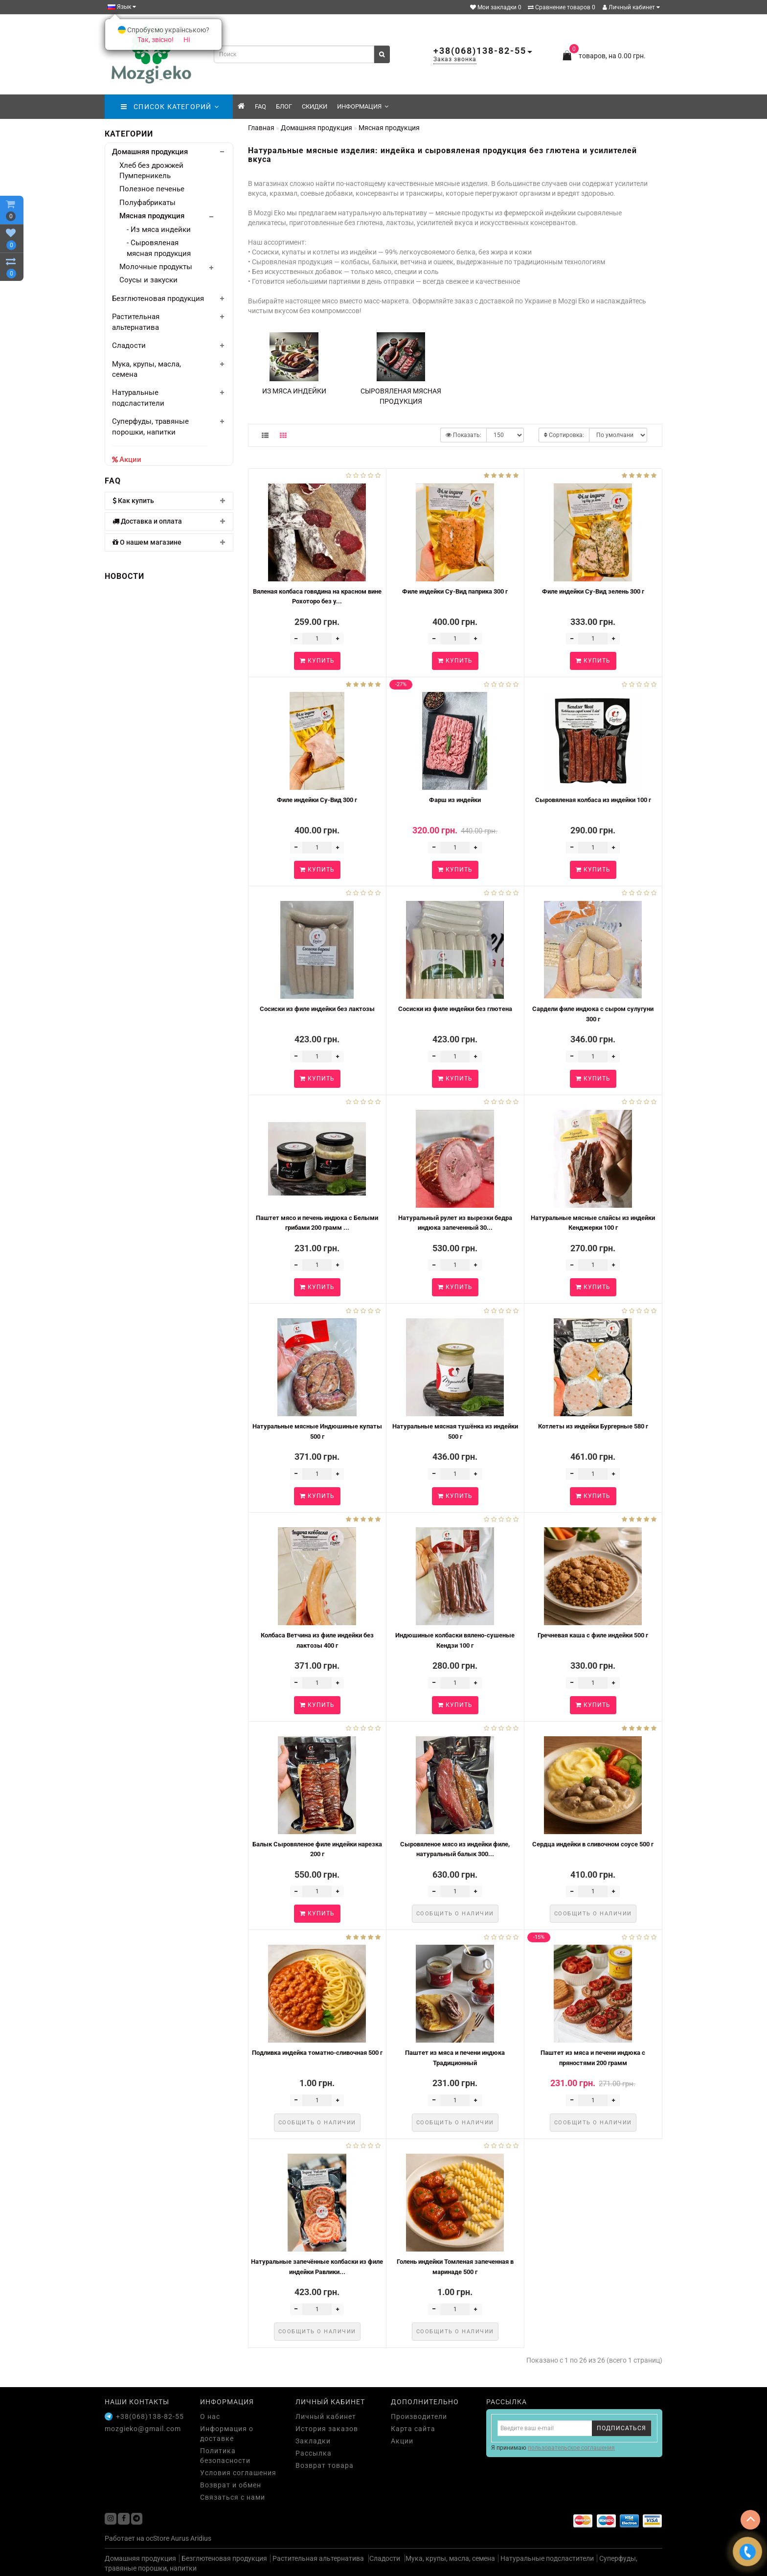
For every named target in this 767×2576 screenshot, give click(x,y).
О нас (210, 2416)
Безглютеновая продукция (158, 298)
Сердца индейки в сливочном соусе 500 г (593, 1844)
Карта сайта (413, 2429)
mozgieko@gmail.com (143, 2429)
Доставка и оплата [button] (169, 521)
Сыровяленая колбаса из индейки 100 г (593, 800)
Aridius (200, 2538)
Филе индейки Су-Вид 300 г (317, 800)
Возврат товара (324, 2465)
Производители (419, 2416)
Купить (317, 660)
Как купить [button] (169, 501)
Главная (261, 128)
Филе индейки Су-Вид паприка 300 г (455, 591)
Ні (186, 40)
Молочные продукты (155, 266)
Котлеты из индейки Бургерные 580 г (593, 1426)
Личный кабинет (631, 7)
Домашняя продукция (150, 151)
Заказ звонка (454, 59)
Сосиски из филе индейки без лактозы (317, 1008)
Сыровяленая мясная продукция (401, 396)
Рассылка (313, 2453)
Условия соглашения (238, 2473)
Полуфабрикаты (147, 202)
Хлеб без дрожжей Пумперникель (151, 170)
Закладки (313, 2441)
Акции (130, 459)
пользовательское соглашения (571, 2447)
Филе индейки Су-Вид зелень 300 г (593, 591)
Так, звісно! (155, 40)
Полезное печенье (151, 188)
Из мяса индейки (294, 391)
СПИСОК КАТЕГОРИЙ (170, 107)
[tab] (169, 501)
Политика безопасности (225, 2455)
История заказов (326, 2429)
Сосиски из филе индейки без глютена (455, 1008)
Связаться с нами (232, 2497)
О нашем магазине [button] (169, 542)
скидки (314, 106)
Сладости (129, 345)
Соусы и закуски (148, 280)
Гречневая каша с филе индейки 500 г (593, 1635)
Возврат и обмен (230, 2485)
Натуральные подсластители (547, 2558)
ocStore (157, 2538)
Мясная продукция (151, 215)
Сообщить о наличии (455, 1913)
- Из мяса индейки (159, 229)
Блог (284, 106)
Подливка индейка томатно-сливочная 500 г (317, 2052)
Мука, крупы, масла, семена (450, 2558)
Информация (362, 106)
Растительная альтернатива (318, 2558)
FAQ (260, 106)
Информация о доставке (226, 2433)
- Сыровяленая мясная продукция (159, 247)
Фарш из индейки (455, 800)
